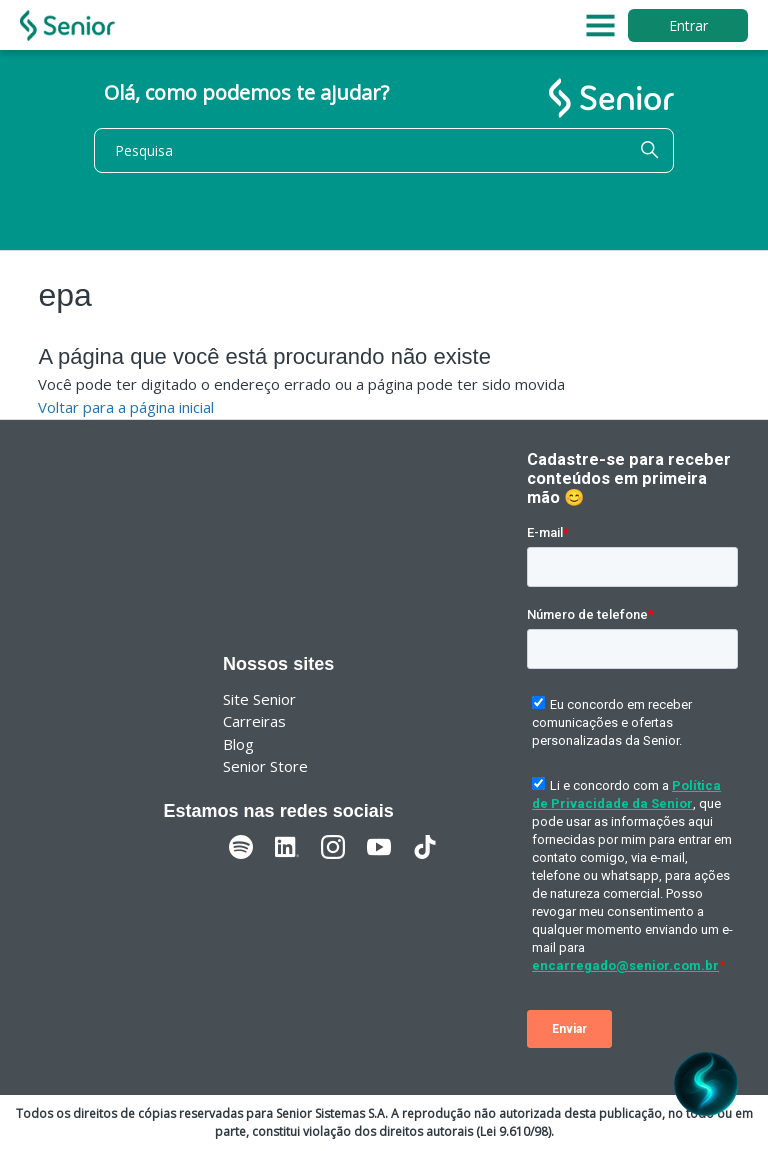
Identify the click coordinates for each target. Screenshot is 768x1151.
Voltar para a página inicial (126, 407)
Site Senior (259, 699)
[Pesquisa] (384, 150)
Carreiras (254, 721)
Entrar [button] (688, 25)
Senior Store (265, 766)
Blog (238, 744)
